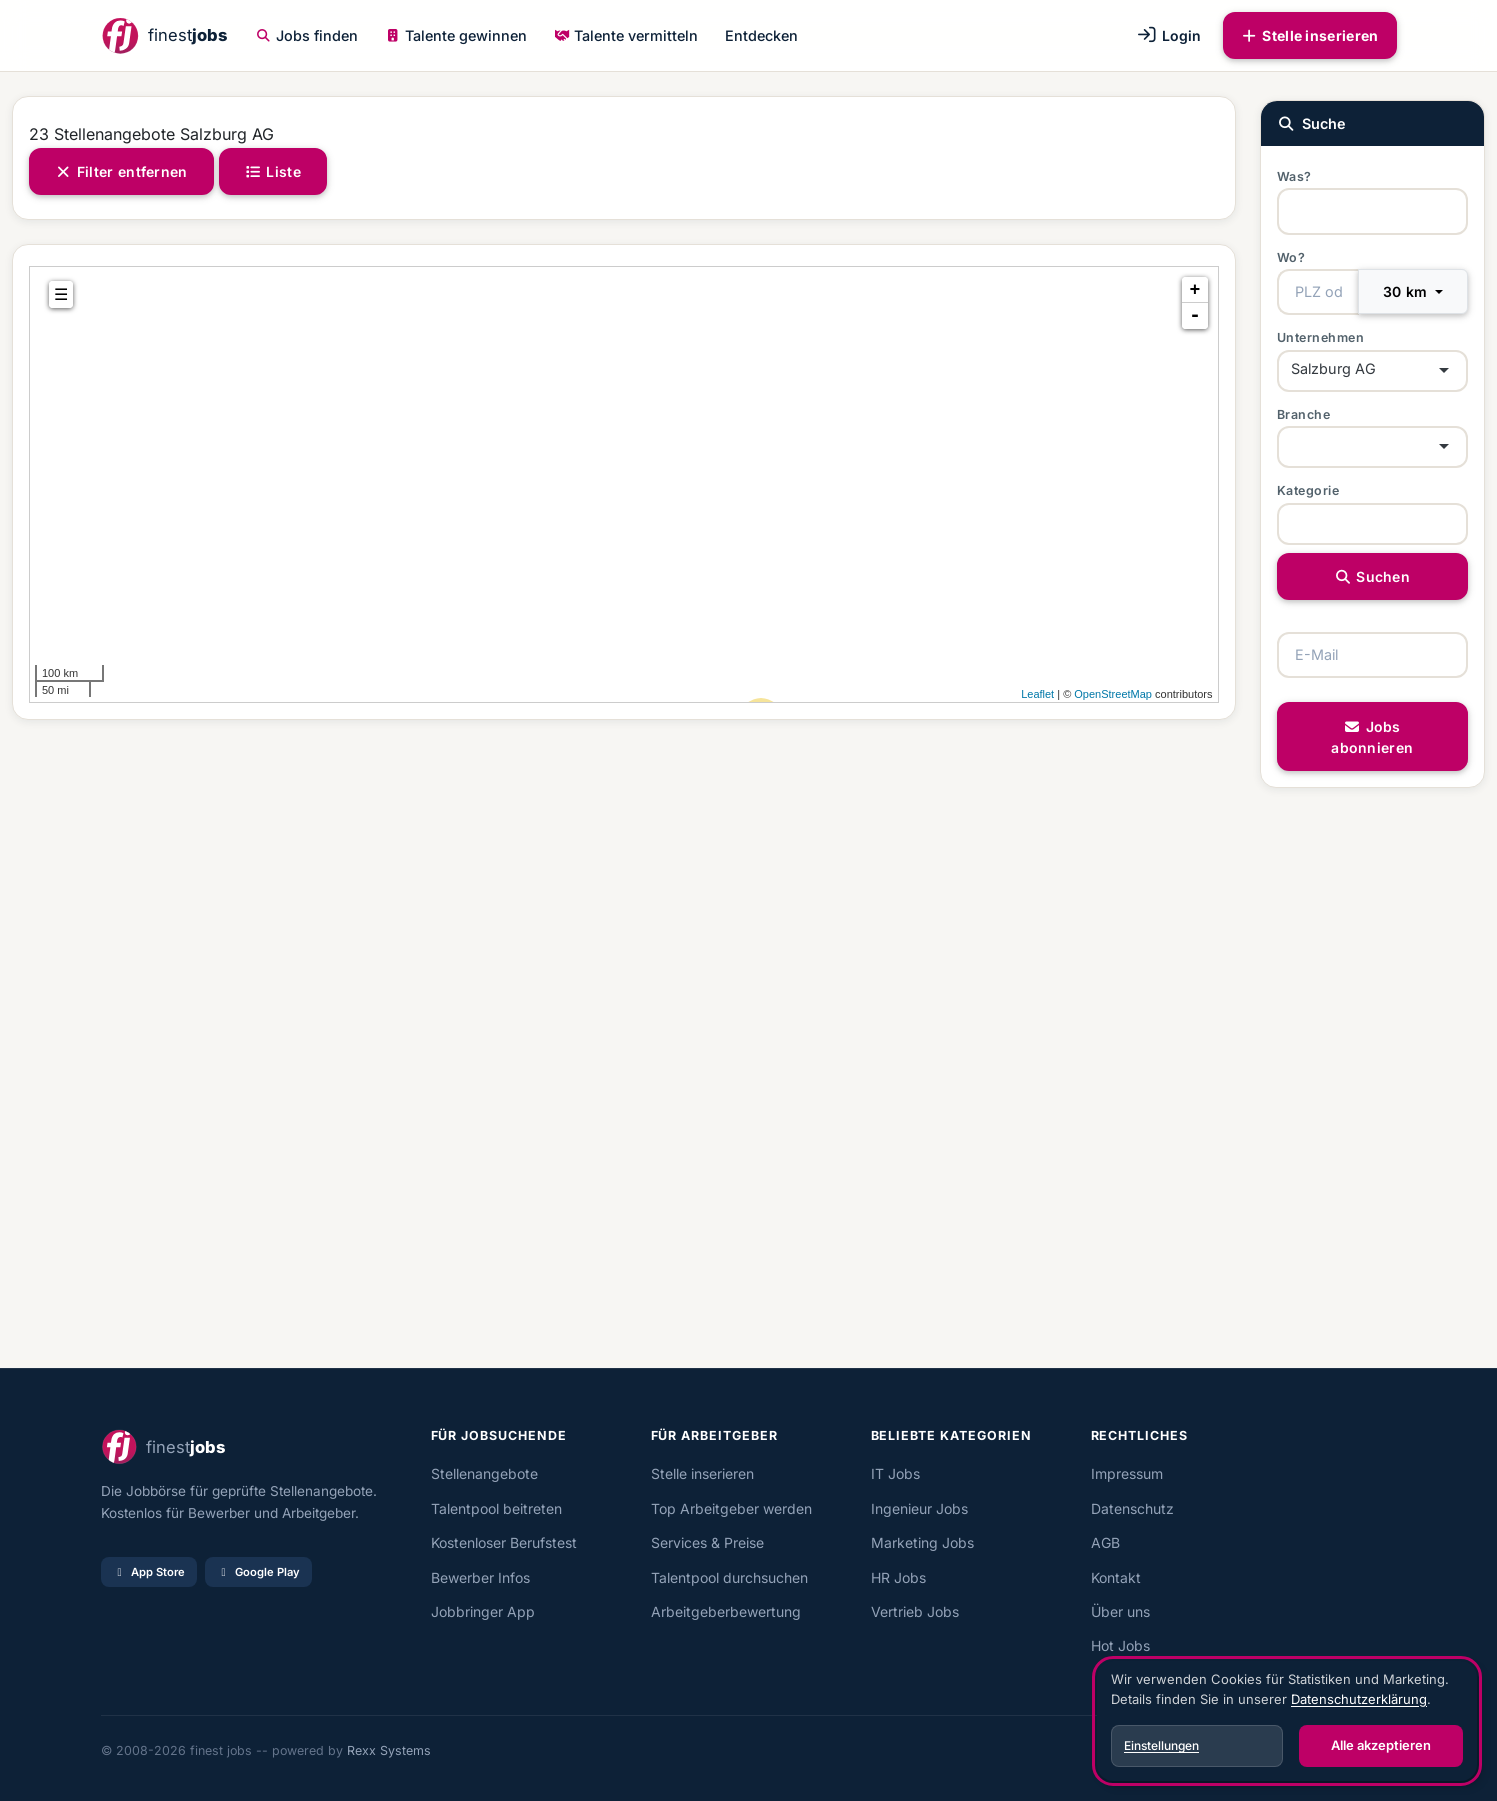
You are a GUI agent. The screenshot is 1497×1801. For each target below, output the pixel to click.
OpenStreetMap (1113, 694)
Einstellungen (1161, 1745)
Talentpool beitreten (496, 1508)
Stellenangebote (484, 1473)
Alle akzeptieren (1381, 1745)
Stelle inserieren (1310, 35)
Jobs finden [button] (307, 35)
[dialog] (1287, 1721)
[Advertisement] (612, 1044)
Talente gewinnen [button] (456, 35)
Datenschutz (1132, 1508)
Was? (1294, 176)
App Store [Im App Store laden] (149, 1572)
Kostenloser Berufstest (504, 1542)
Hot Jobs (1120, 1645)
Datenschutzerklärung (1359, 1699)
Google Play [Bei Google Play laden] (258, 1572)
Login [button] (1168, 35)
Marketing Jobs (922, 1542)
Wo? (1291, 257)
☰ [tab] (61, 294)
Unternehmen (1321, 337)
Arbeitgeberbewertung (726, 1611)
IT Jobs (895, 1473)
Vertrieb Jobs (915, 1611)
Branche (1304, 414)
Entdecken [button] (761, 35)
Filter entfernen (121, 171)
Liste (273, 171)
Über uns (1120, 1611)
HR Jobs (898, 1577)
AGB (1105, 1542)
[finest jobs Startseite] (164, 35)
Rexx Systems (389, 1750)
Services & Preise (707, 1542)
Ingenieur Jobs (919, 1508)
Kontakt (1116, 1577)
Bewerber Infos (480, 1577)
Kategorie (1308, 490)
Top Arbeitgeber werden (731, 1508)
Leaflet (1037, 694)
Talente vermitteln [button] (626, 35)
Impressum (1127, 1473)
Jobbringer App (483, 1611)
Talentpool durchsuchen (729, 1577)
